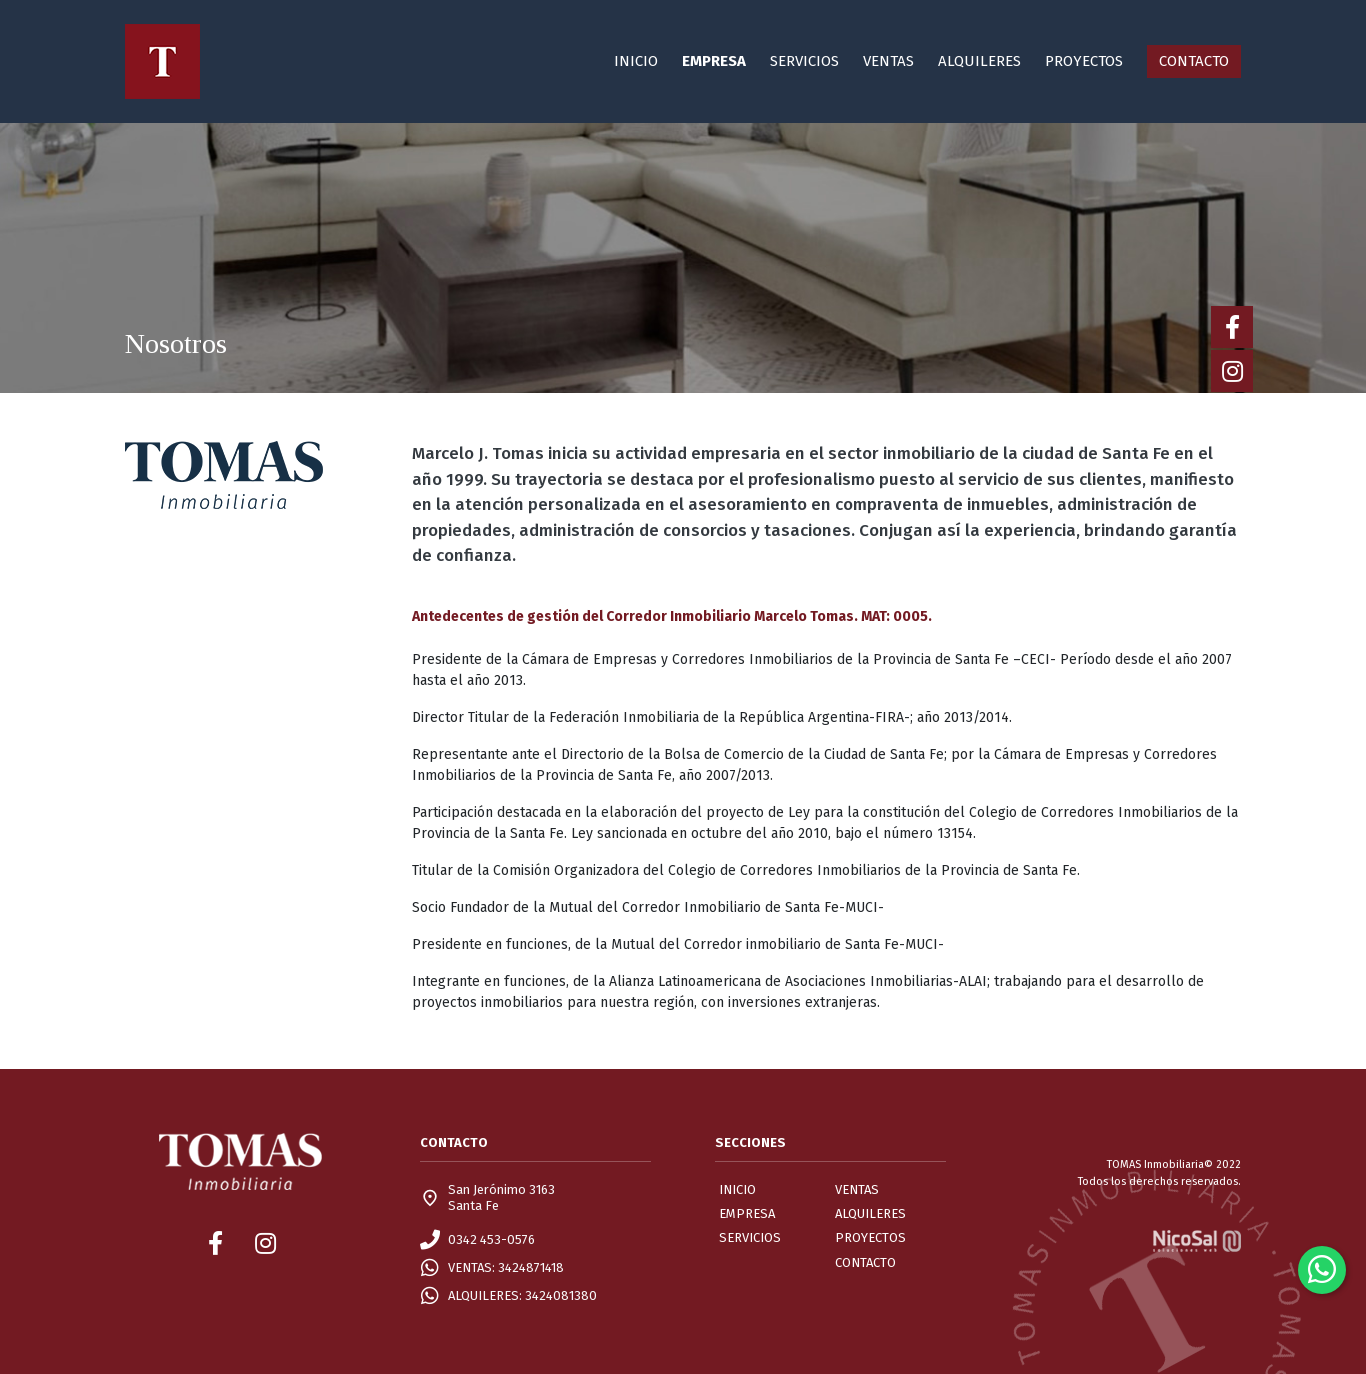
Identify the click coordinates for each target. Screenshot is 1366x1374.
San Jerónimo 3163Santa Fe (501, 1197)
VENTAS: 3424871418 (506, 1267)
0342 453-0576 (491, 1239)
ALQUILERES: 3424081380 (522, 1295)
